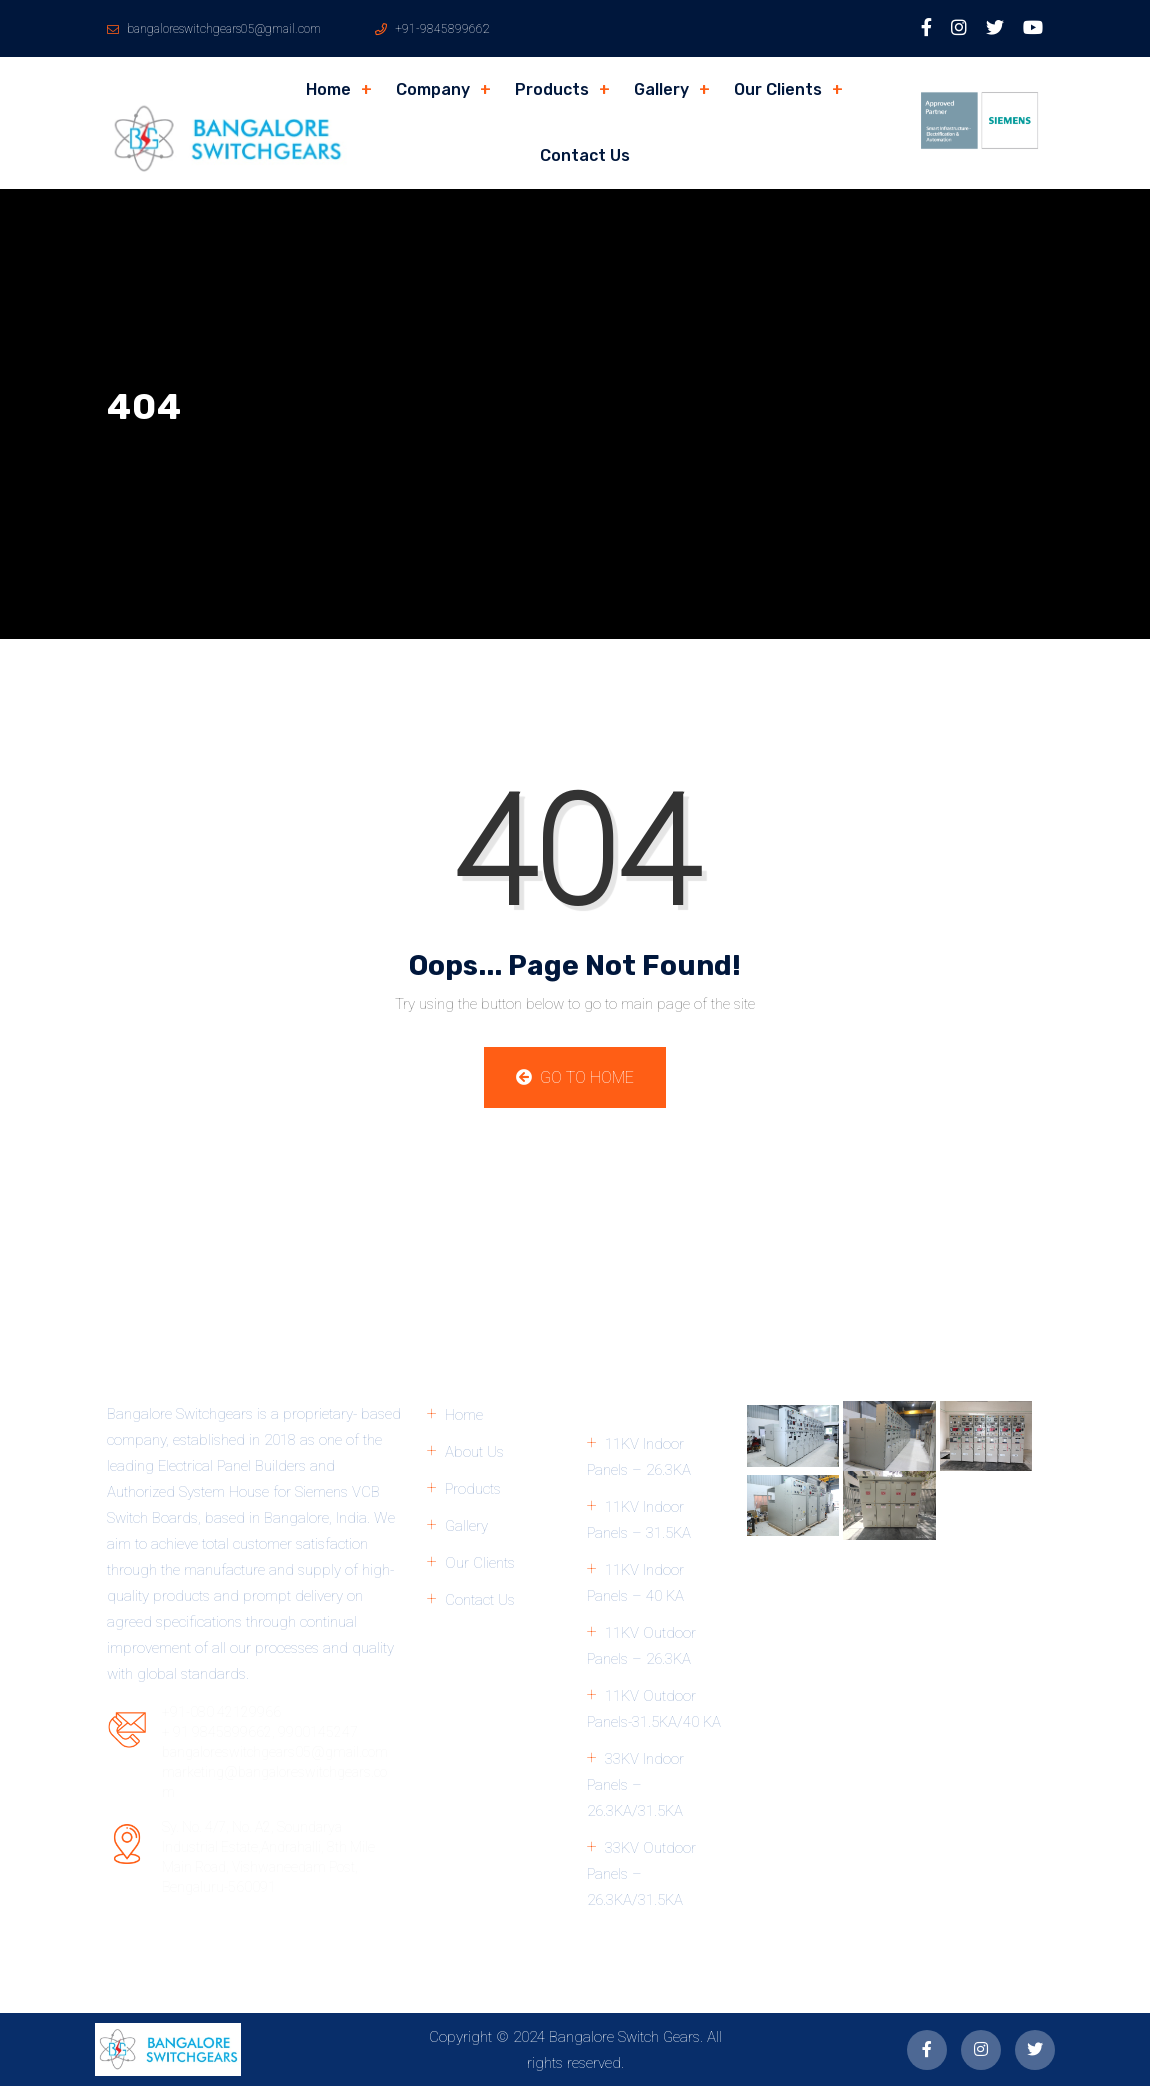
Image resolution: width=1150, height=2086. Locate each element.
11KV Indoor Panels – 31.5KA (639, 1520)
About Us (474, 1452)
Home (328, 89)
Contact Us (585, 155)
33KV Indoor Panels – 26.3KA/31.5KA (635, 1785)
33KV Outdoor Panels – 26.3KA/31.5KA (641, 1874)
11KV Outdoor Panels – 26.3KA (641, 1646)
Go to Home (575, 1077)
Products (552, 89)
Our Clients (778, 89)
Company (433, 89)
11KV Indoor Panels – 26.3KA (639, 1457)
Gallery (661, 89)
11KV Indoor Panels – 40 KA (635, 1583)
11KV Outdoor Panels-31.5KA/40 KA (654, 1709)
